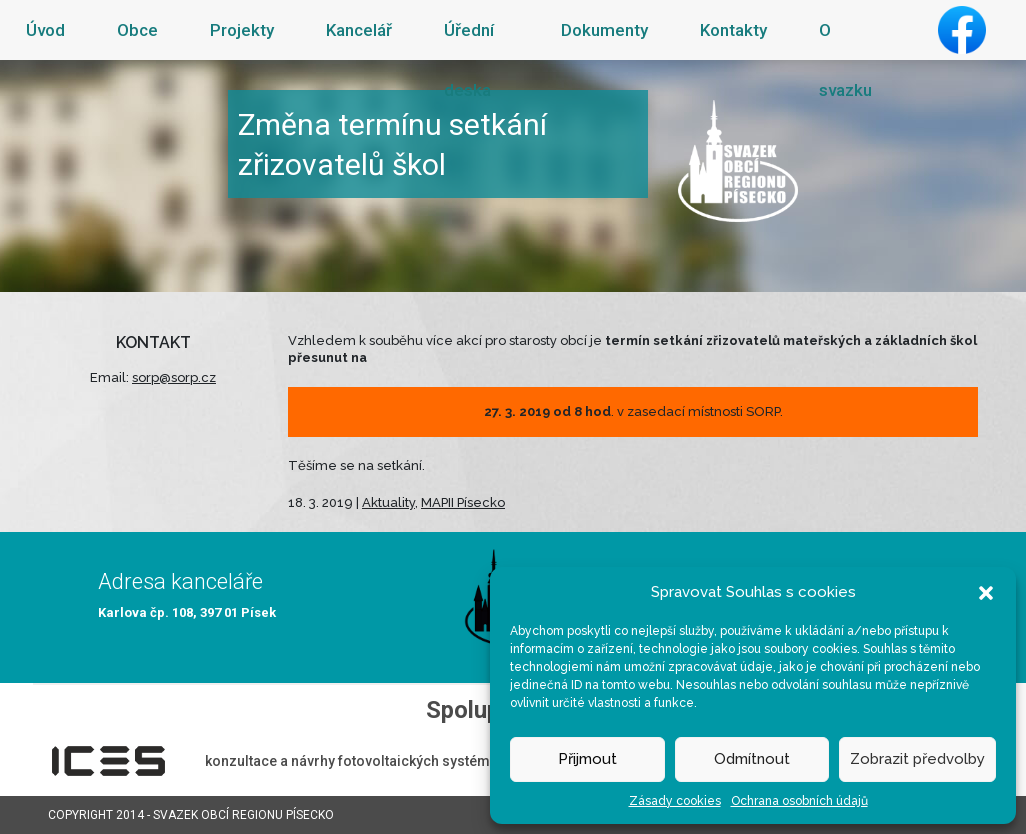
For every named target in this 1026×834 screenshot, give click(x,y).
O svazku (845, 60)
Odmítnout (752, 759)
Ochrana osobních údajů (799, 801)
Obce (137, 30)
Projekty (242, 30)
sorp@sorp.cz (174, 377)
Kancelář (359, 30)
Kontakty (733, 30)
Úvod (45, 30)
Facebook (962, 30)
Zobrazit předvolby (917, 759)
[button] (986, 592)
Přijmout (587, 759)
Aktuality (388, 502)
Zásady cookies (675, 801)
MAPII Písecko (463, 502)
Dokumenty (604, 30)
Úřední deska (469, 60)
